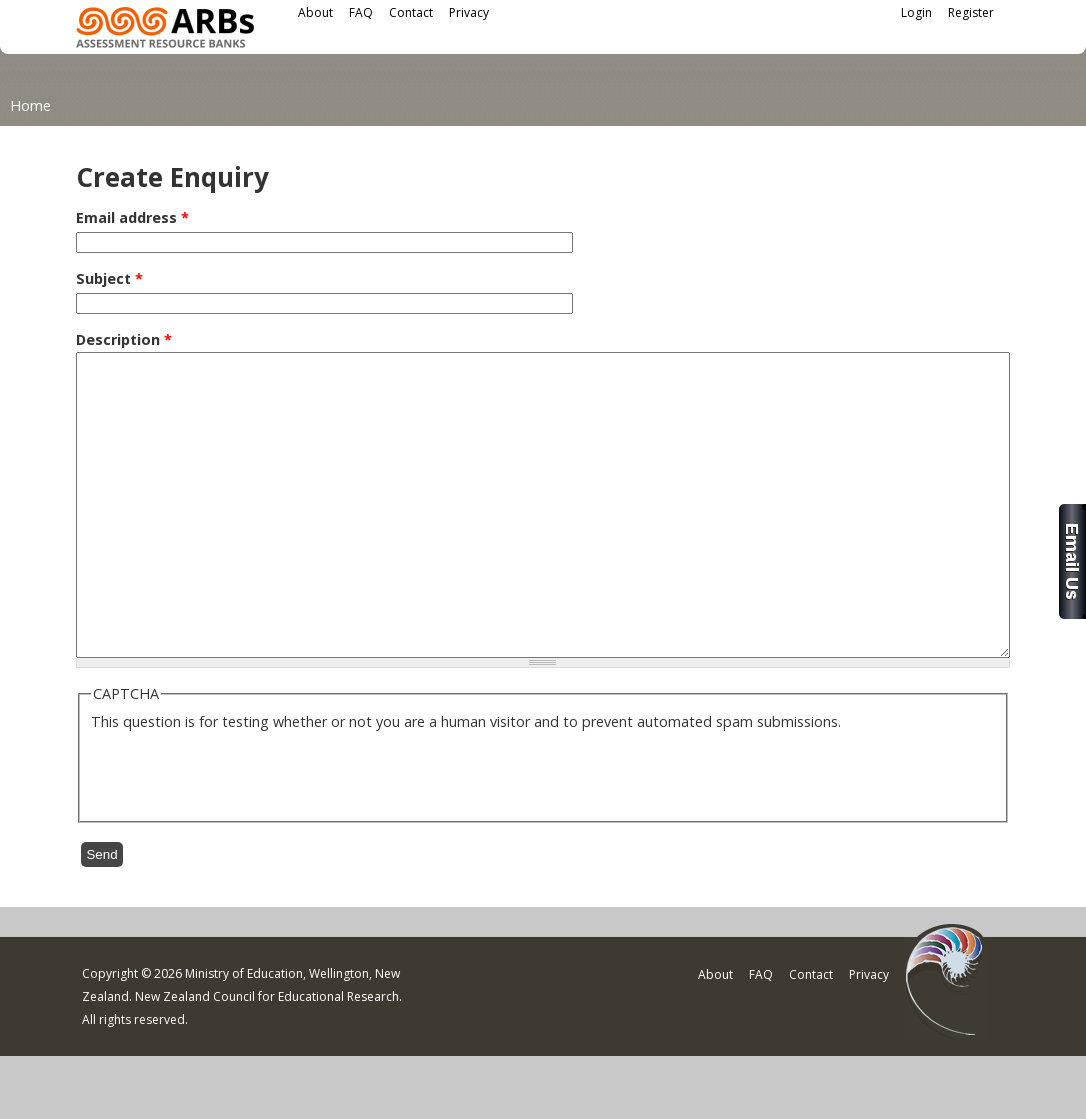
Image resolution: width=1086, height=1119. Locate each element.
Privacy (469, 12)
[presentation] (243, 833)
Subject (109, 278)
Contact (411, 12)
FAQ (361, 12)
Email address (132, 217)
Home (30, 105)
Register (971, 12)
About (315, 12)
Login (916, 12)
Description (124, 339)
